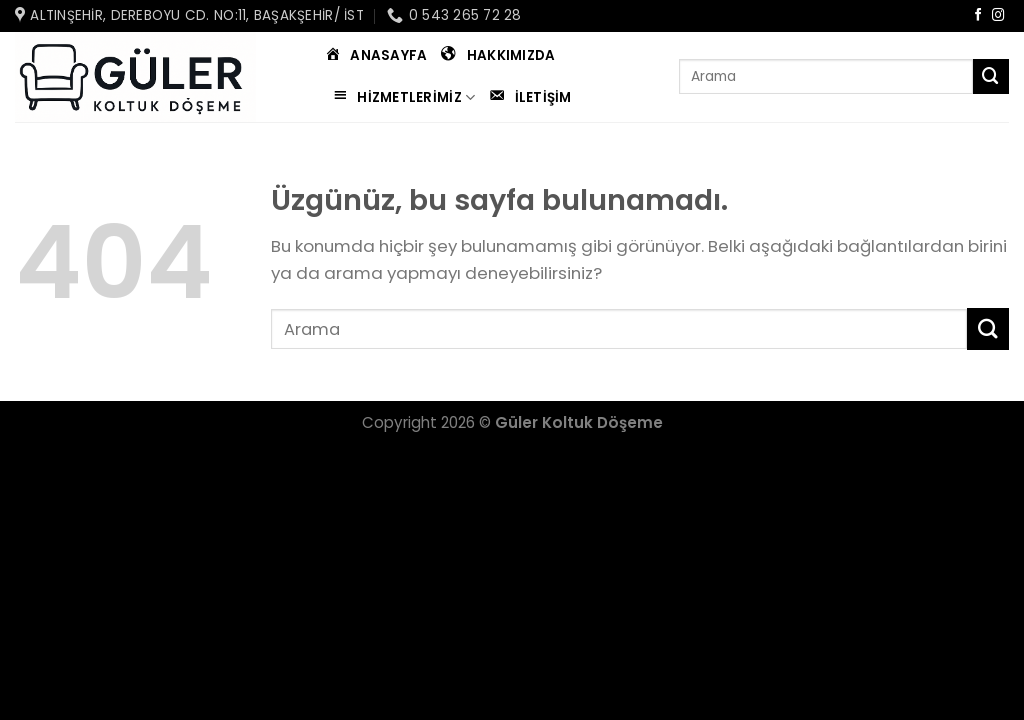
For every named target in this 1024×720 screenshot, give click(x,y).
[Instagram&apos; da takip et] (998, 16)
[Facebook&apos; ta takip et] (978, 16)
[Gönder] (991, 76)
